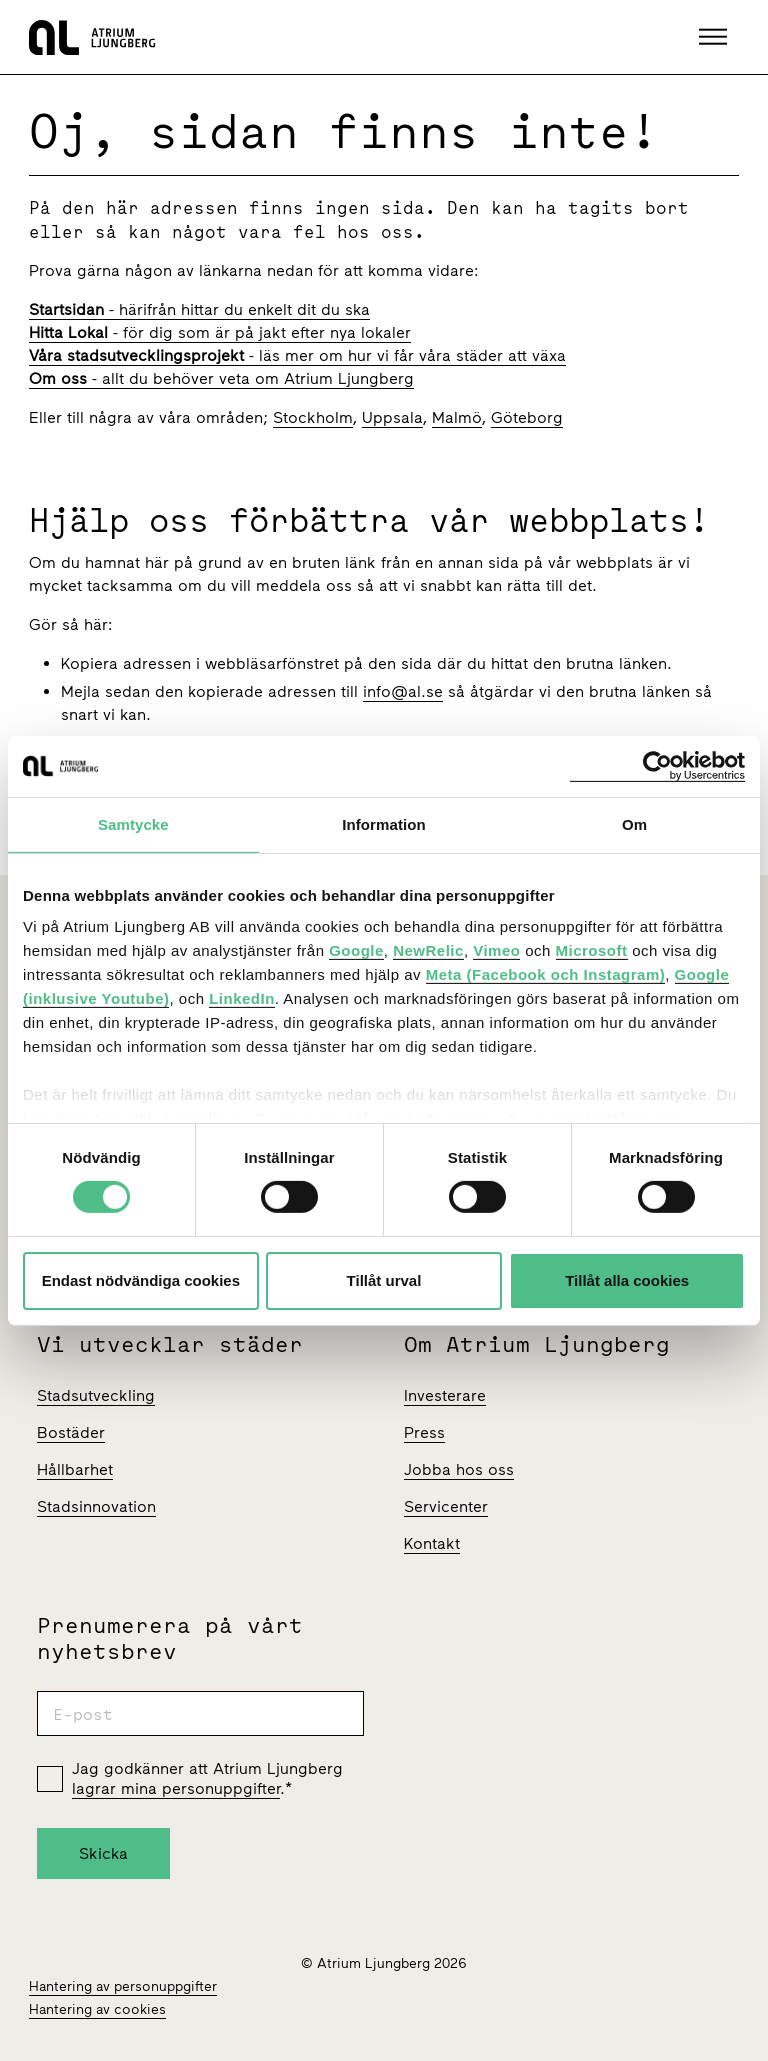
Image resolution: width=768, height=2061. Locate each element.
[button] (715, 37)
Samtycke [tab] (133, 823)
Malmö (457, 417)
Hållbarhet (75, 1469)
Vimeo (496, 950)
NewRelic (428, 950)
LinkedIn (242, 998)
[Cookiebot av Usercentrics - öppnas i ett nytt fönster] (657, 765)
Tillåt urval (384, 1280)
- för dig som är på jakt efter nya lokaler (220, 332)
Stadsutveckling (96, 1395)
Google (356, 950)
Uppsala (392, 417)
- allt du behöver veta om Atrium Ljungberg (221, 378)
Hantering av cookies (97, 2009)
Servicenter (446, 1506)
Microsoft (592, 950)
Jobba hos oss (459, 1469)
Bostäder (71, 1432)
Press (424, 1432)
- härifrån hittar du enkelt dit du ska (199, 309)
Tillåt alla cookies (627, 1280)
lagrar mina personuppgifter (176, 1788)
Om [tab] (634, 823)
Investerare (445, 1395)
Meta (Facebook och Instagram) (546, 974)
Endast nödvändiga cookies (141, 1280)
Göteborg (527, 417)
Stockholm (313, 417)
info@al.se (403, 691)
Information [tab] (384, 823)
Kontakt (432, 1543)
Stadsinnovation (96, 1506)
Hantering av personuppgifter (123, 1986)
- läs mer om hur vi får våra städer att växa (297, 355)
